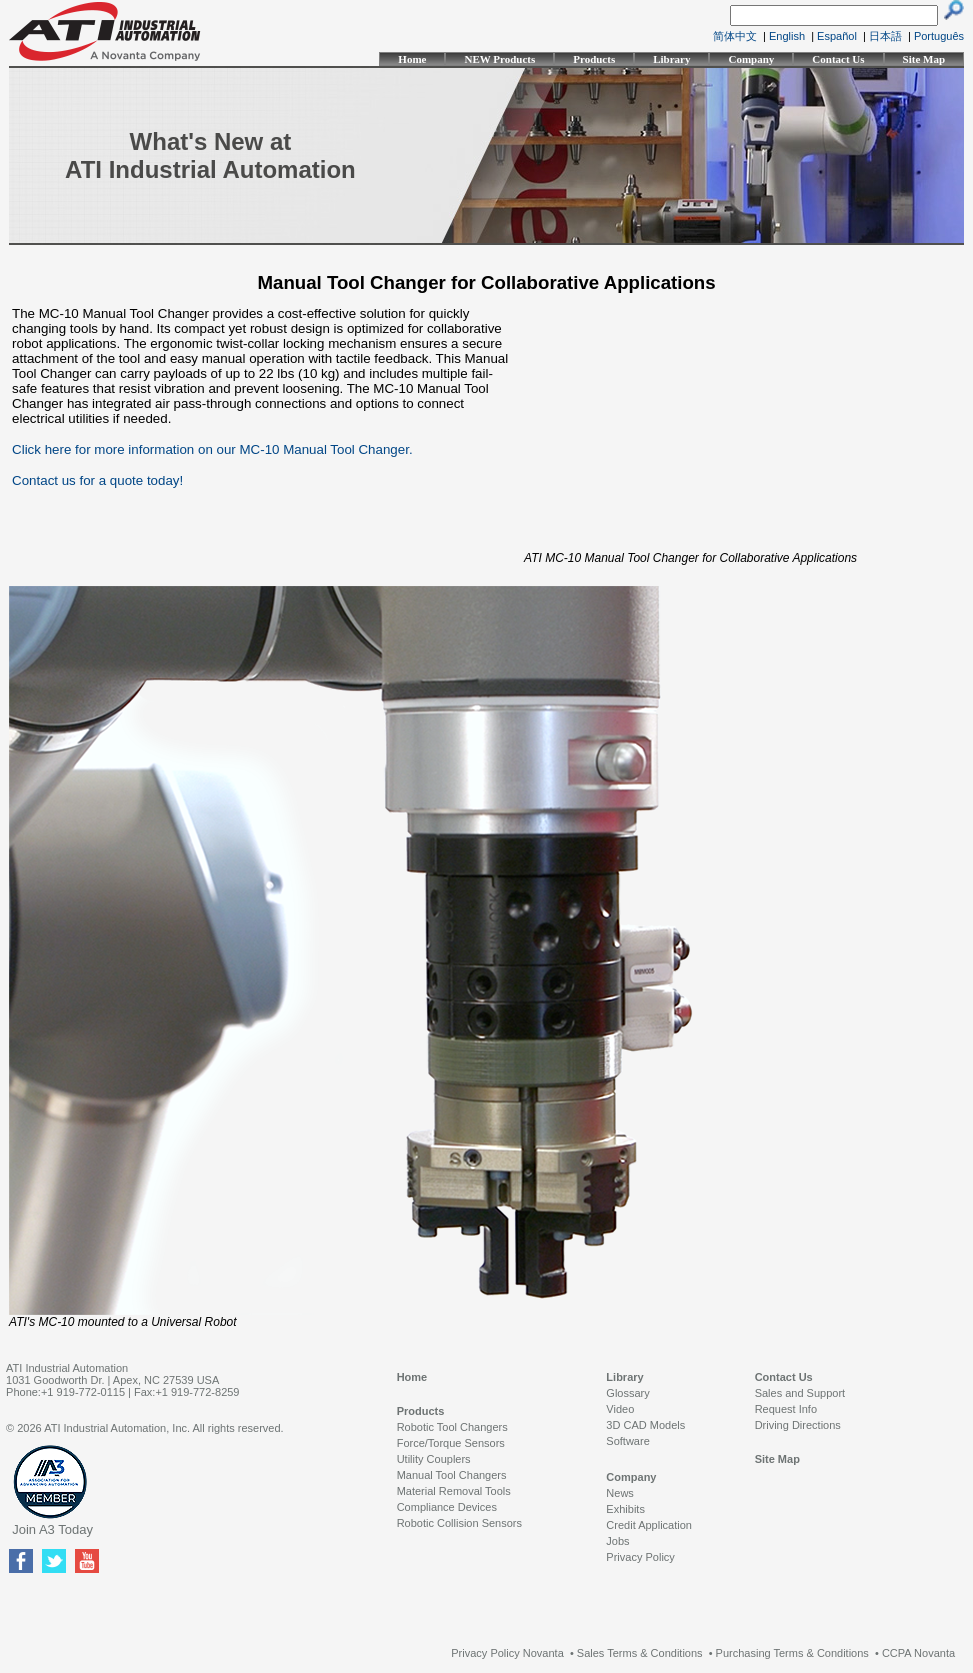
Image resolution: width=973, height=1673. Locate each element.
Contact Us (838, 59)
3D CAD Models (645, 1425)
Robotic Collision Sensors (459, 1523)
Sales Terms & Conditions (640, 1653)
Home (412, 59)
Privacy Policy (640, 1557)
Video (620, 1409)
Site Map (924, 59)
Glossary (627, 1393)
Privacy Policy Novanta (507, 1653)
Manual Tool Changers (452, 1475)
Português (939, 36)
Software (627, 1441)
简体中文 (735, 36)
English (787, 36)
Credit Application (649, 1525)
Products (594, 59)
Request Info (786, 1409)
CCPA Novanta (918, 1653)
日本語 (885, 36)
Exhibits (625, 1509)
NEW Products (499, 59)
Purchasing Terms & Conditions (792, 1653)
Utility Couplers (434, 1459)
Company (751, 59)
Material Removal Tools (454, 1491)
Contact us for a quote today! (97, 480)
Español (837, 36)
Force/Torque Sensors (451, 1443)
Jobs (617, 1541)
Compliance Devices (447, 1507)
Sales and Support (800, 1393)
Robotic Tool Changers (452, 1427)
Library (671, 59)
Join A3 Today (52, 1529)
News (620, 1493)
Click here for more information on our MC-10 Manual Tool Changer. (212, 449)
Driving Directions (798, 1425)
